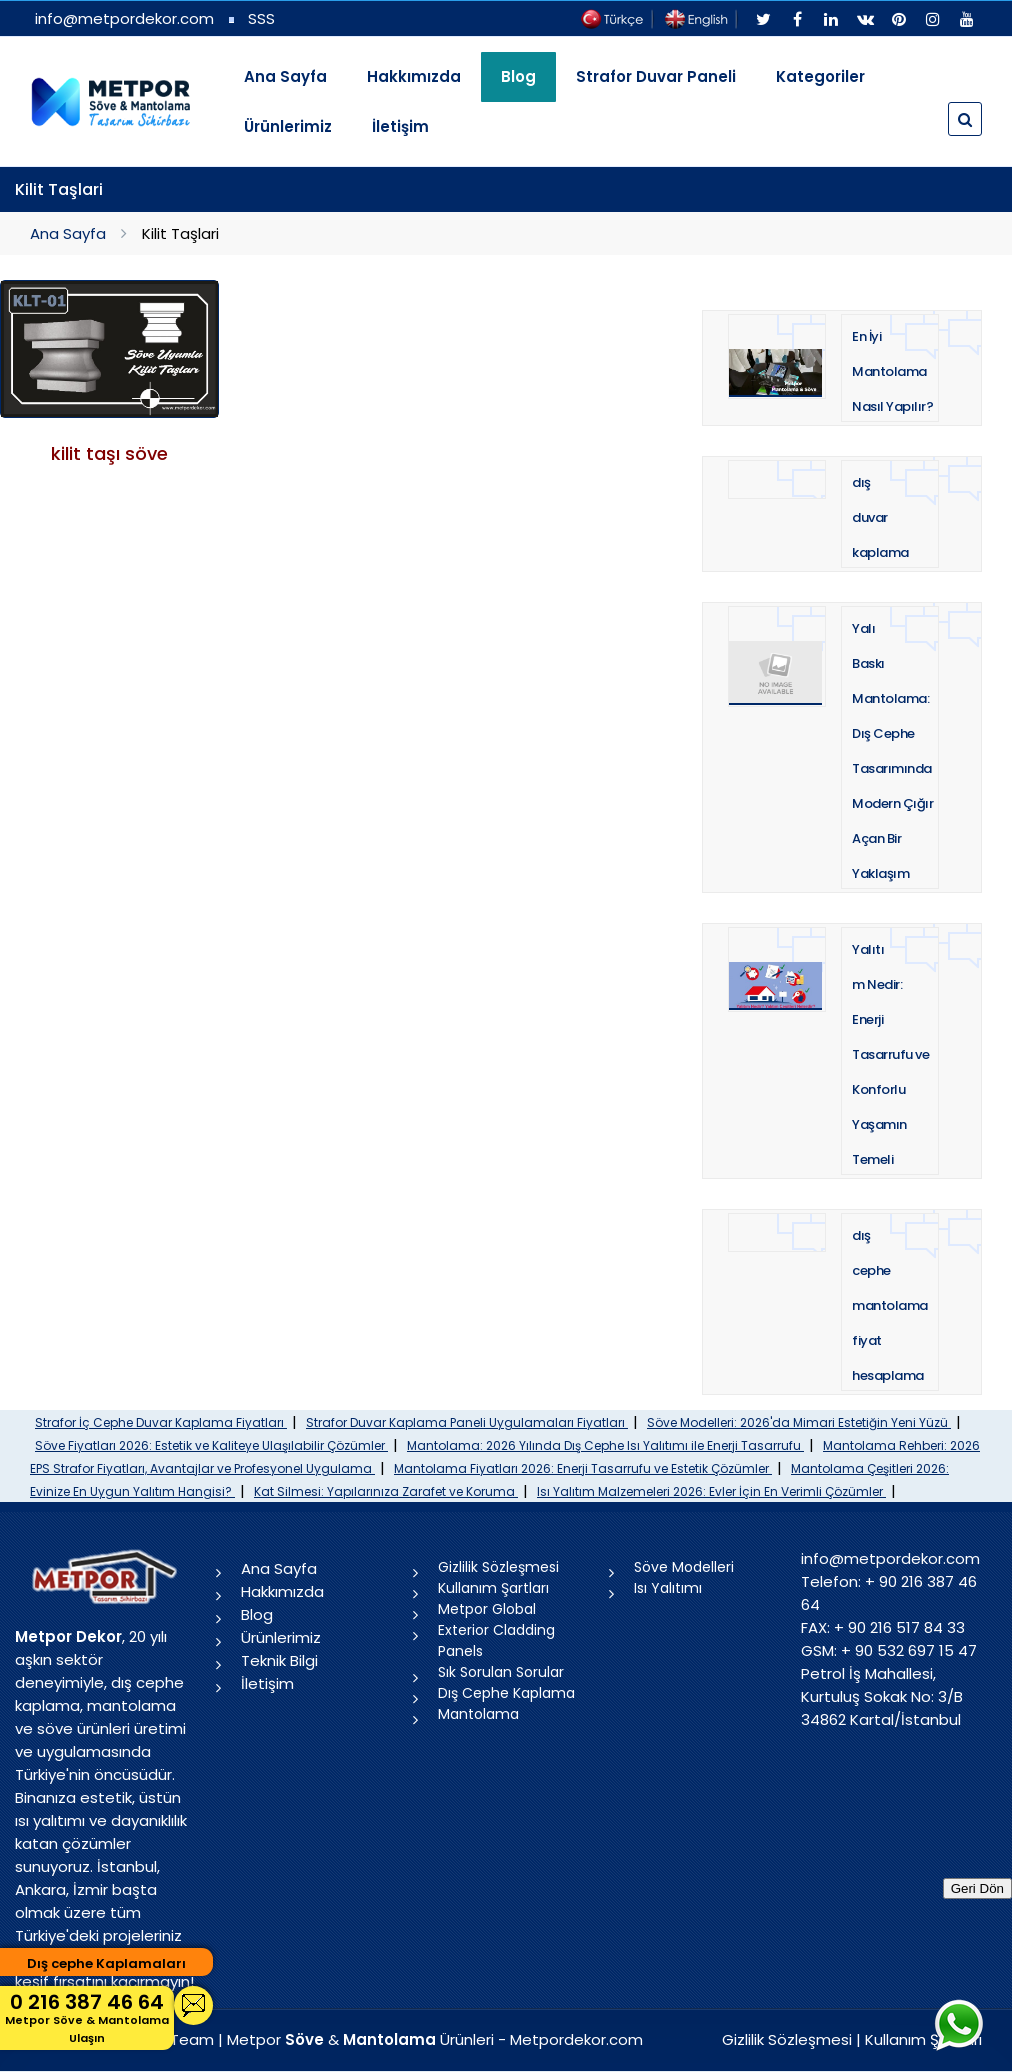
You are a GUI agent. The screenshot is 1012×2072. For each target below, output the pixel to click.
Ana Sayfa (285, 76)
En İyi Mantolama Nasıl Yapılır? (892, 371)
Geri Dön (977, 1888)
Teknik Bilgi (279, 1660)
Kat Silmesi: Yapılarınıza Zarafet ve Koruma (386, 1491)
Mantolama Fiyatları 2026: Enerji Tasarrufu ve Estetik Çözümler (583, 1468)
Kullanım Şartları (493, 1588)
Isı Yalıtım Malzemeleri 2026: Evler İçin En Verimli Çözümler (711, 1491)
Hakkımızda (414, 76)
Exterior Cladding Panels (496, 1640)
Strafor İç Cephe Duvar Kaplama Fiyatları (161, 1422)
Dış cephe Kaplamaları (106, 1963)
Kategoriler (820, 76)
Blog (257, 1614)
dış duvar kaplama (880, 517)
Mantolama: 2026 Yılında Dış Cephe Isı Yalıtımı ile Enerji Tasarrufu (605, 1445)
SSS (261, 18)
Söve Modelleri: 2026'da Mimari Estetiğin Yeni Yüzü (799, 1422)
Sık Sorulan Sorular (501, 1672)
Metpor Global (487, 1609)
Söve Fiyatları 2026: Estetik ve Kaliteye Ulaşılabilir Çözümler (211, 1445)
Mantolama (478, 1714)
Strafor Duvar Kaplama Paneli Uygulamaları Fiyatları (467, 1422)
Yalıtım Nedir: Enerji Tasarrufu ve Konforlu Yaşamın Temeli (890, 1054)
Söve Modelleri (684, 1567)
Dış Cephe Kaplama (506, 1693)
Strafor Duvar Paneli (656, 76)
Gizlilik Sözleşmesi (498, 1567)
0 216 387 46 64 (87, 2017)
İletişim (400, 126)
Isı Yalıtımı (668, 1588)
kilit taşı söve (109, 453)
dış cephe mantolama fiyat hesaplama (890, 1305)
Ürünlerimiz (288, 126)
